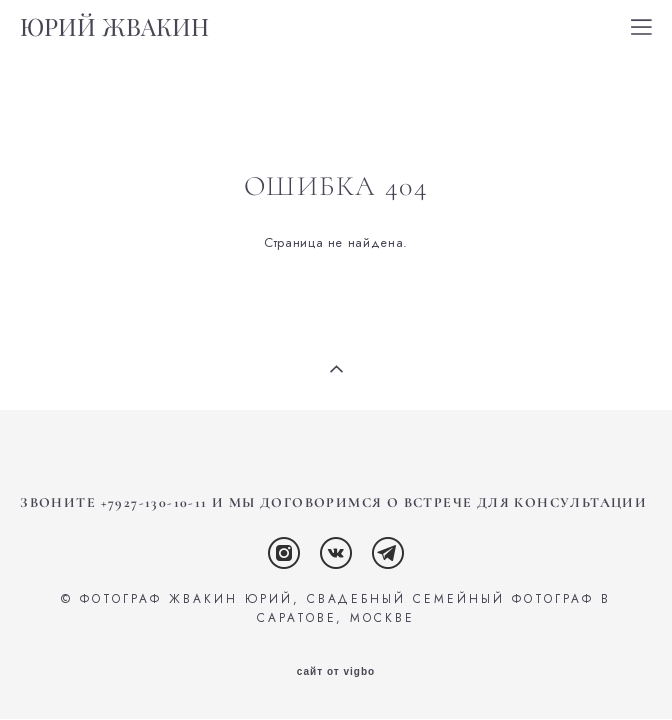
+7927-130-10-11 (154, 502)
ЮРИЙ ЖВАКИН (114, 27)
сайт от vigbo (336, 672)
